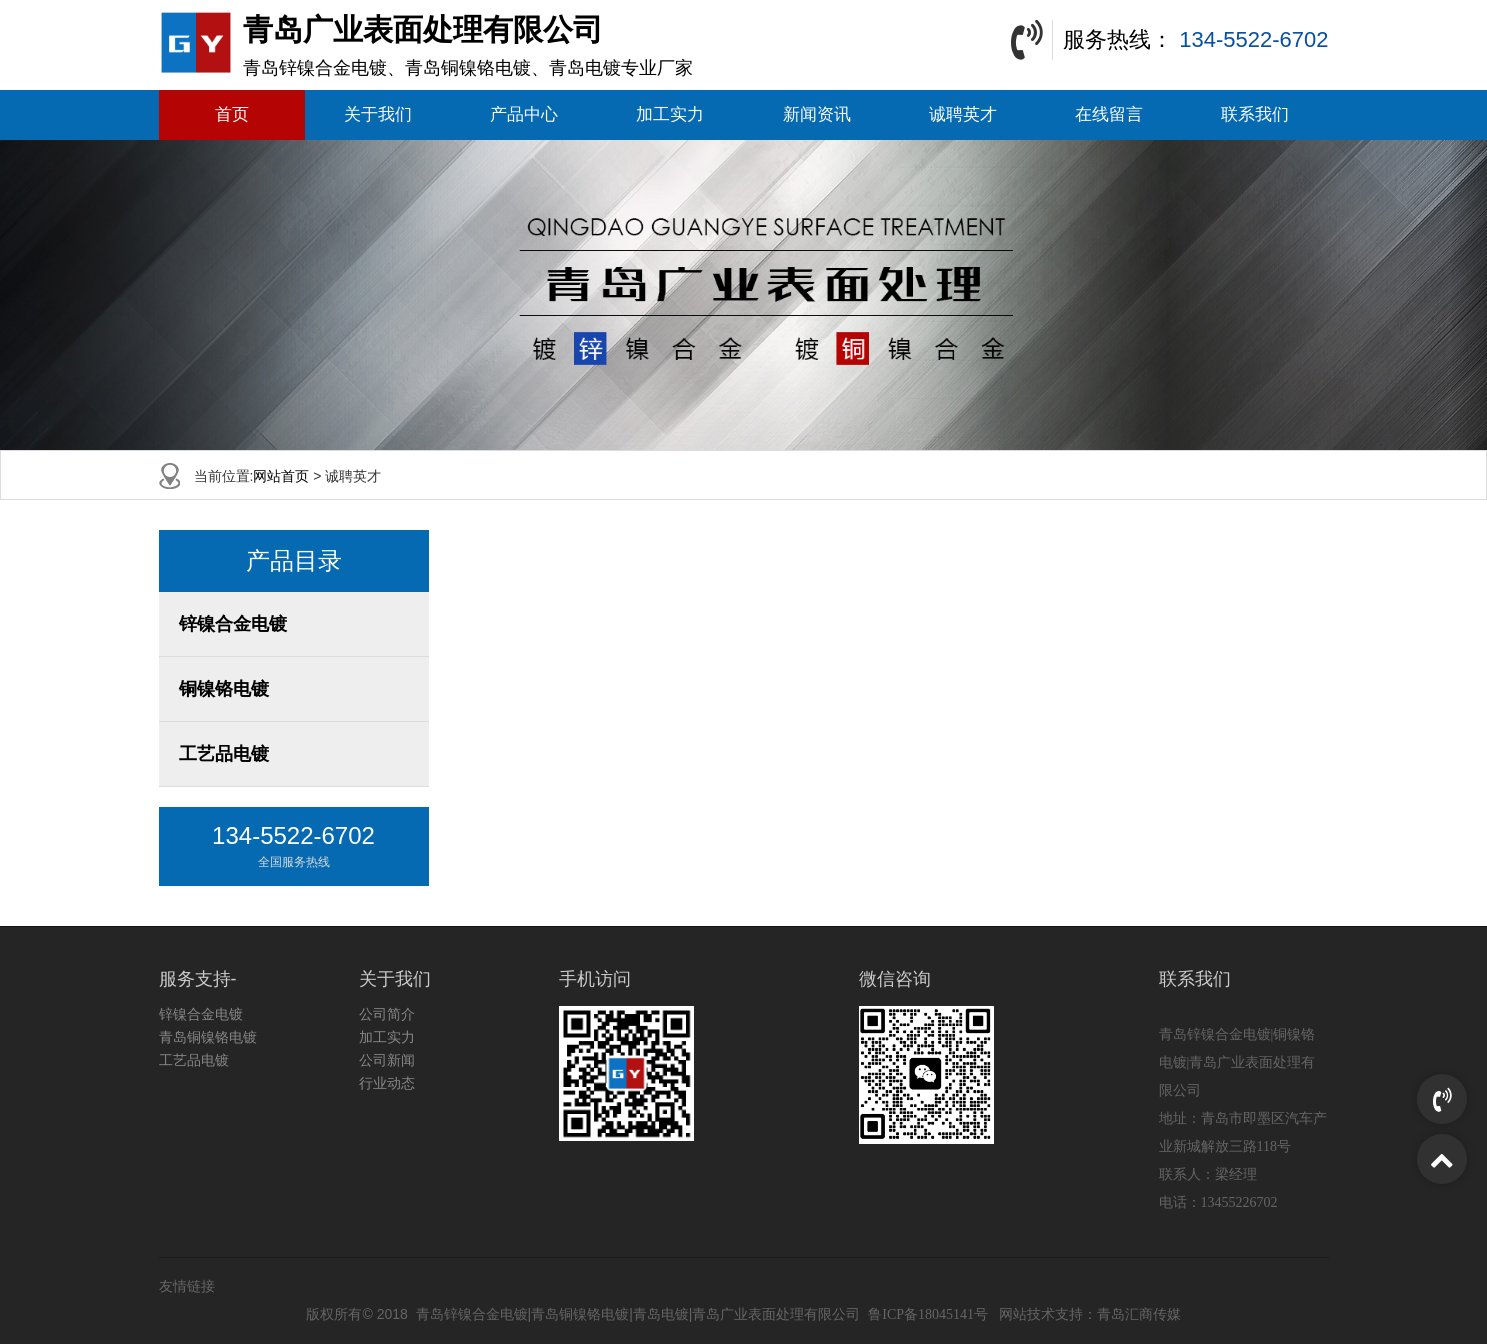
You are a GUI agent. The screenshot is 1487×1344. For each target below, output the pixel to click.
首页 (232, 114)
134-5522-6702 (1253, 39)
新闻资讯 (817, 114)
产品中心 (524, 114)
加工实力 (670, 114)
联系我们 (1255, 114)
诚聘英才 (963, 114)
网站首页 (281, 476)
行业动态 (387, 1083)
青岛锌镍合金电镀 (472, 1314)
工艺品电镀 (224, 754)
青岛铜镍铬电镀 (208, 1037)
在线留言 (1109, 114)
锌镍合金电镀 (233, 624)
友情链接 (187, 1286)
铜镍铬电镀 (224, 689)
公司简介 (387, 1014)
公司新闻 (387, 1060)
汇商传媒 (1153, 1314)
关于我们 (378, 114)
